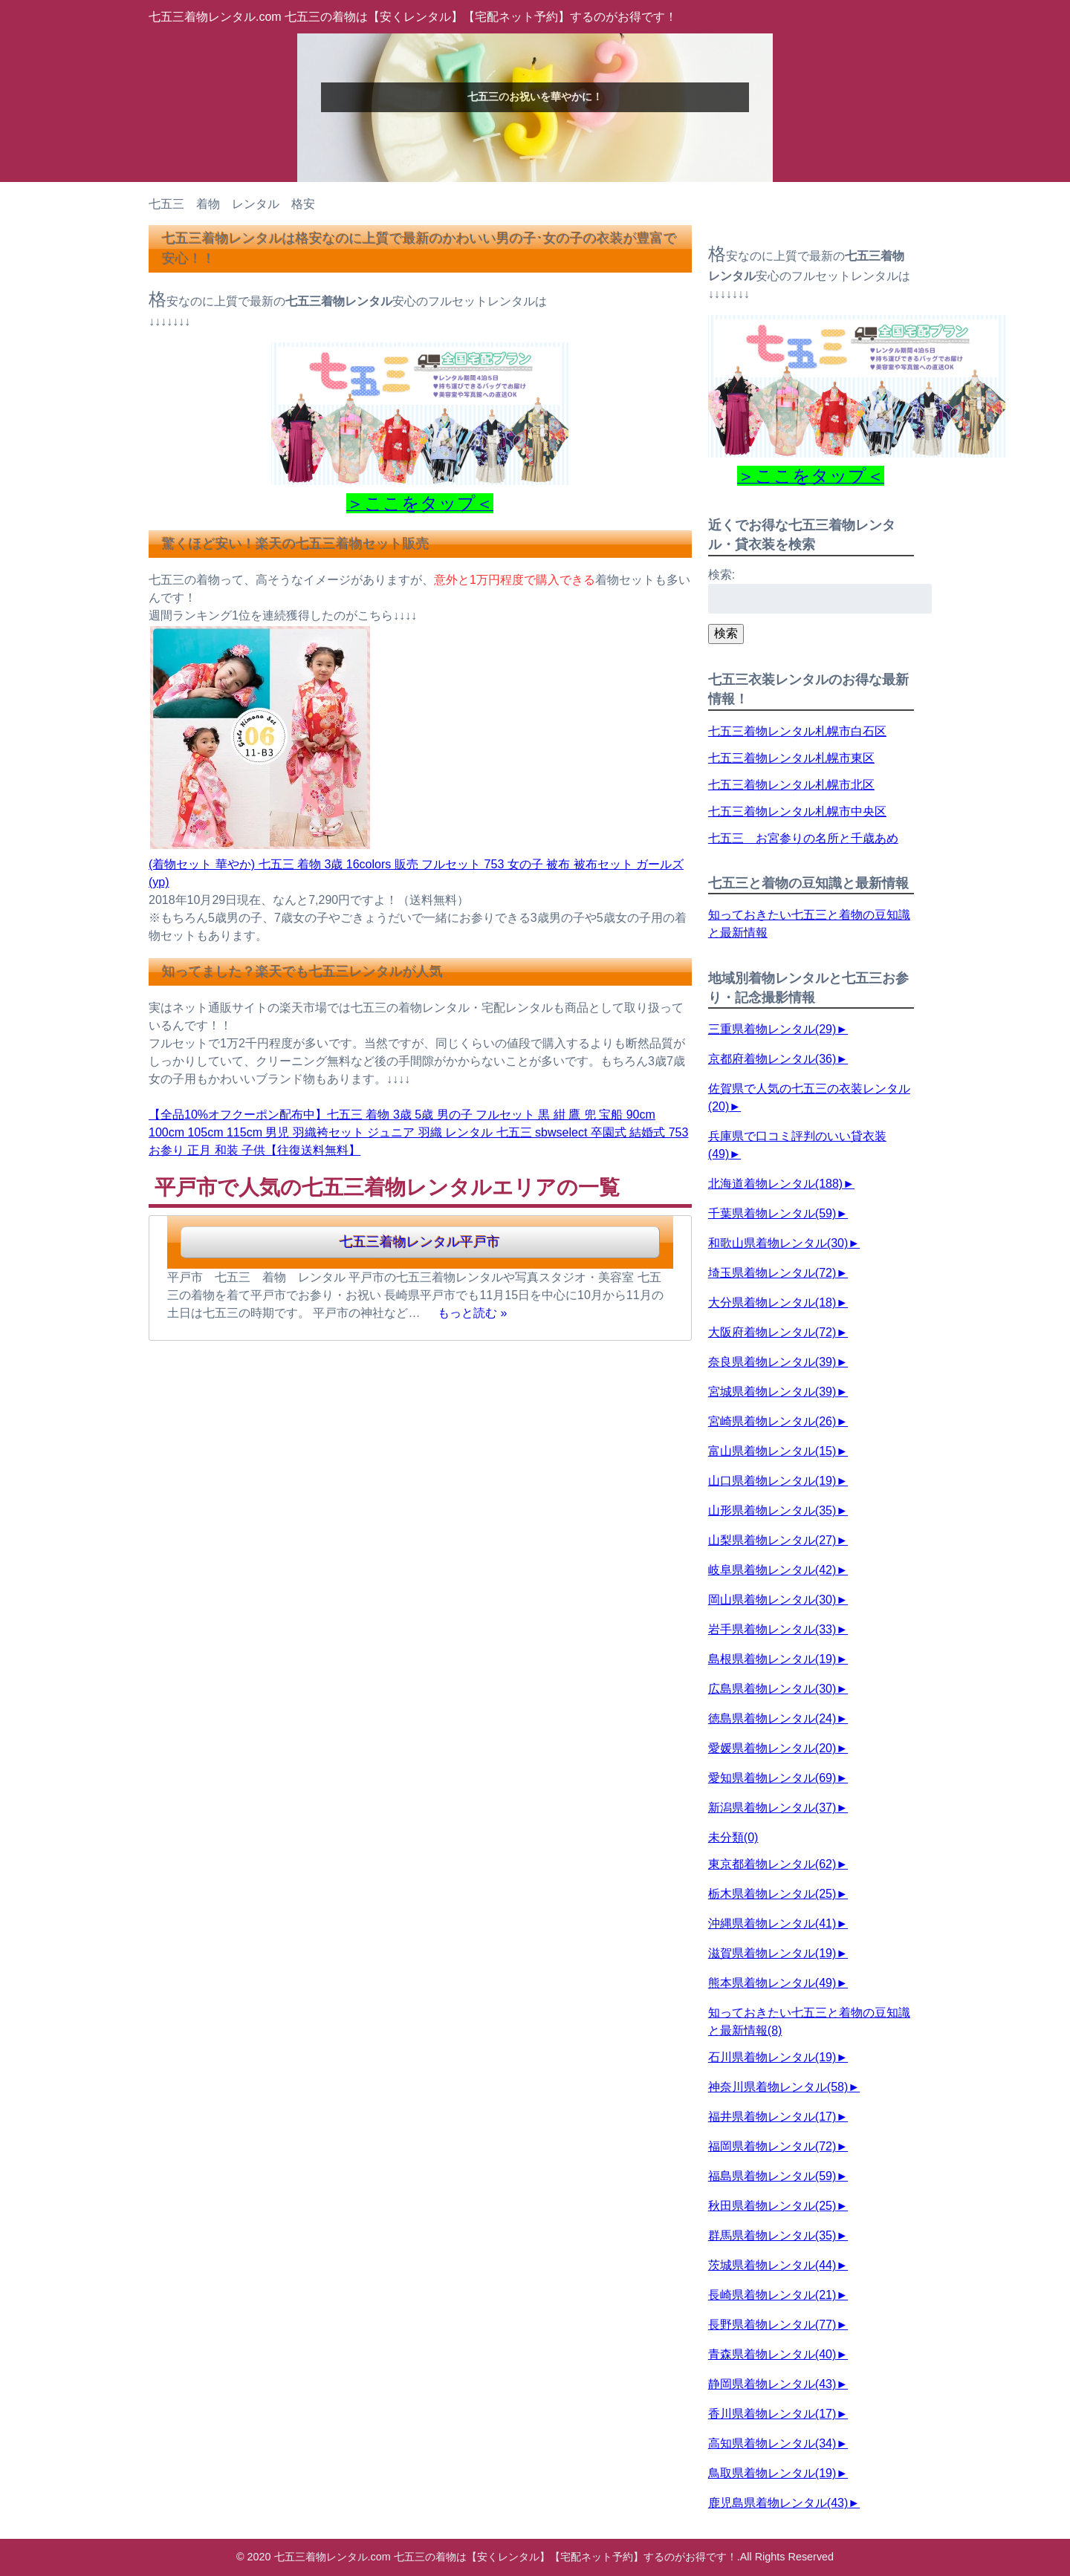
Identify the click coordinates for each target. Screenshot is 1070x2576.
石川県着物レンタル (772, 2057)
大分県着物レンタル (772, 1302)
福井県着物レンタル (772, 2116)
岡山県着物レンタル (772, 1599)
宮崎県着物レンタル (772, 1421)
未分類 (733, 1837)
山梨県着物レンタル (772, 1540)
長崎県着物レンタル (772, 2295)
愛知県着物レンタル (772, 1778)
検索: (721, 574)
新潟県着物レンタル (772, 1807)
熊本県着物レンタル (772, 1983)
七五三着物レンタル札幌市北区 (791, 784)
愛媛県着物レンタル (772, 1748)
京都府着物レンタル (772, 1059)
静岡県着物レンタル (772, 2384)
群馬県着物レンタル (772, 2235)
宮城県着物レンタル (772, 1391)
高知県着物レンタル (772, 2443)
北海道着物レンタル (775, 1183)
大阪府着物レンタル (772, 1332)
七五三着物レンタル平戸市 (420, 1242)
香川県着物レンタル (772, 2413)
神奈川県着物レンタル (778, 2087)
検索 (726, 633)
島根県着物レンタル (772, 1659)
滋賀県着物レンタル (772, 1953)
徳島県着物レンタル (772, 1718)
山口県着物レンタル (772, 1480)
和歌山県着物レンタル (778, 1243)
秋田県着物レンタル (772, 2205)
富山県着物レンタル (772, 1451)
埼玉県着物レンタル (772, 1272)
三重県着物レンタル (772, 1029)
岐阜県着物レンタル (772, 1570)
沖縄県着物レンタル (772, 1923)
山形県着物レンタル (772, 1510)
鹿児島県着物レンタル (778, 2503)
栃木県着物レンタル (772, 1893)
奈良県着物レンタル (772, 1362)
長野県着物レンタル (772, 2324)
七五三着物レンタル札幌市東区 (791, 758)
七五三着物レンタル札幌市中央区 (797, 811)
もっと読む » (472, 1313)
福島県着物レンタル (772, 2176)
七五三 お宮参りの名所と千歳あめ (803, 838)
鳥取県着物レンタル (772, 2473)
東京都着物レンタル (772, 1864)
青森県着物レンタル (772, 2354)
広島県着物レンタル (772, 1688)
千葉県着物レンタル (772, 1213)
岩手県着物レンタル (772, 1629)
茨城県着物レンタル (772, 2265)
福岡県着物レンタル (772, 2146)
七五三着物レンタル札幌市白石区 (797, 731)
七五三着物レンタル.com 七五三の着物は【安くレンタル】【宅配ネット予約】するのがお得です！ (413, 16)
